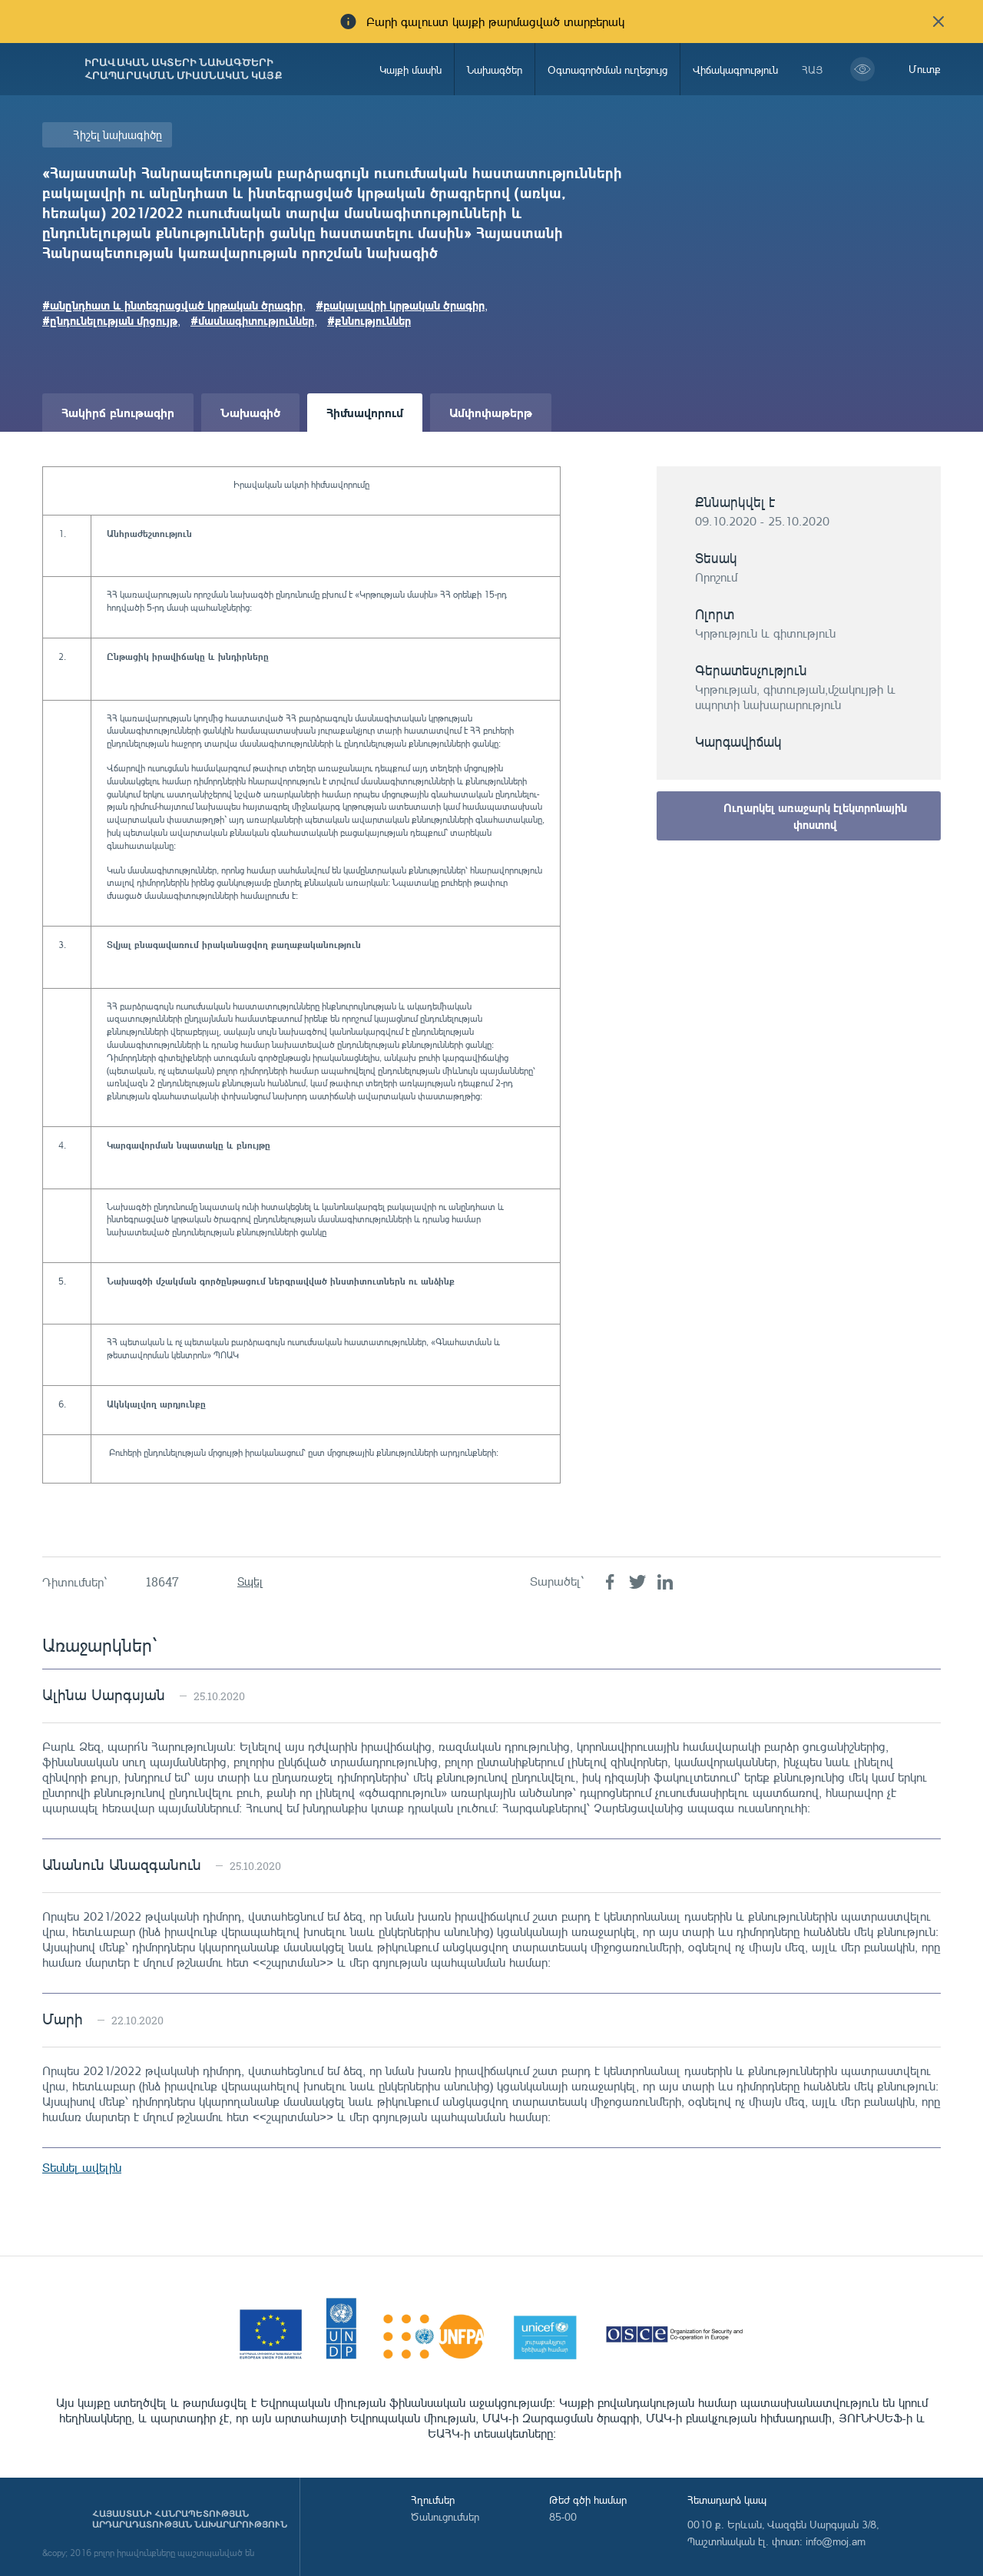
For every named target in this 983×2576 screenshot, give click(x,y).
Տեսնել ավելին (81, 2167)
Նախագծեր (494, 69)
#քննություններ (369, 320)
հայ (812, 69)
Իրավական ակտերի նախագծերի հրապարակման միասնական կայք (183, 69)
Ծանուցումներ (445, 2516)
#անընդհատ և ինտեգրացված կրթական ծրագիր (172, 305)
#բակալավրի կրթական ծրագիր (400, 305)
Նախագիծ (250, 412)
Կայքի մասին (410, 69)
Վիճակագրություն (735, 69)
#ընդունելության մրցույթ (109, 320)
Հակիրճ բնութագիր (117, 412)
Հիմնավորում (364, 412)
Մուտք (925, 68)
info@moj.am (836, 2541)
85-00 (563, 2516)
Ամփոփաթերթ (490, 412)
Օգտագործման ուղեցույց (607, 69)
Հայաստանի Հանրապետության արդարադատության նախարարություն (189, 2519)
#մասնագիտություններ (252, 320)
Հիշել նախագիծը (117, 135)
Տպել (250, 1581)
